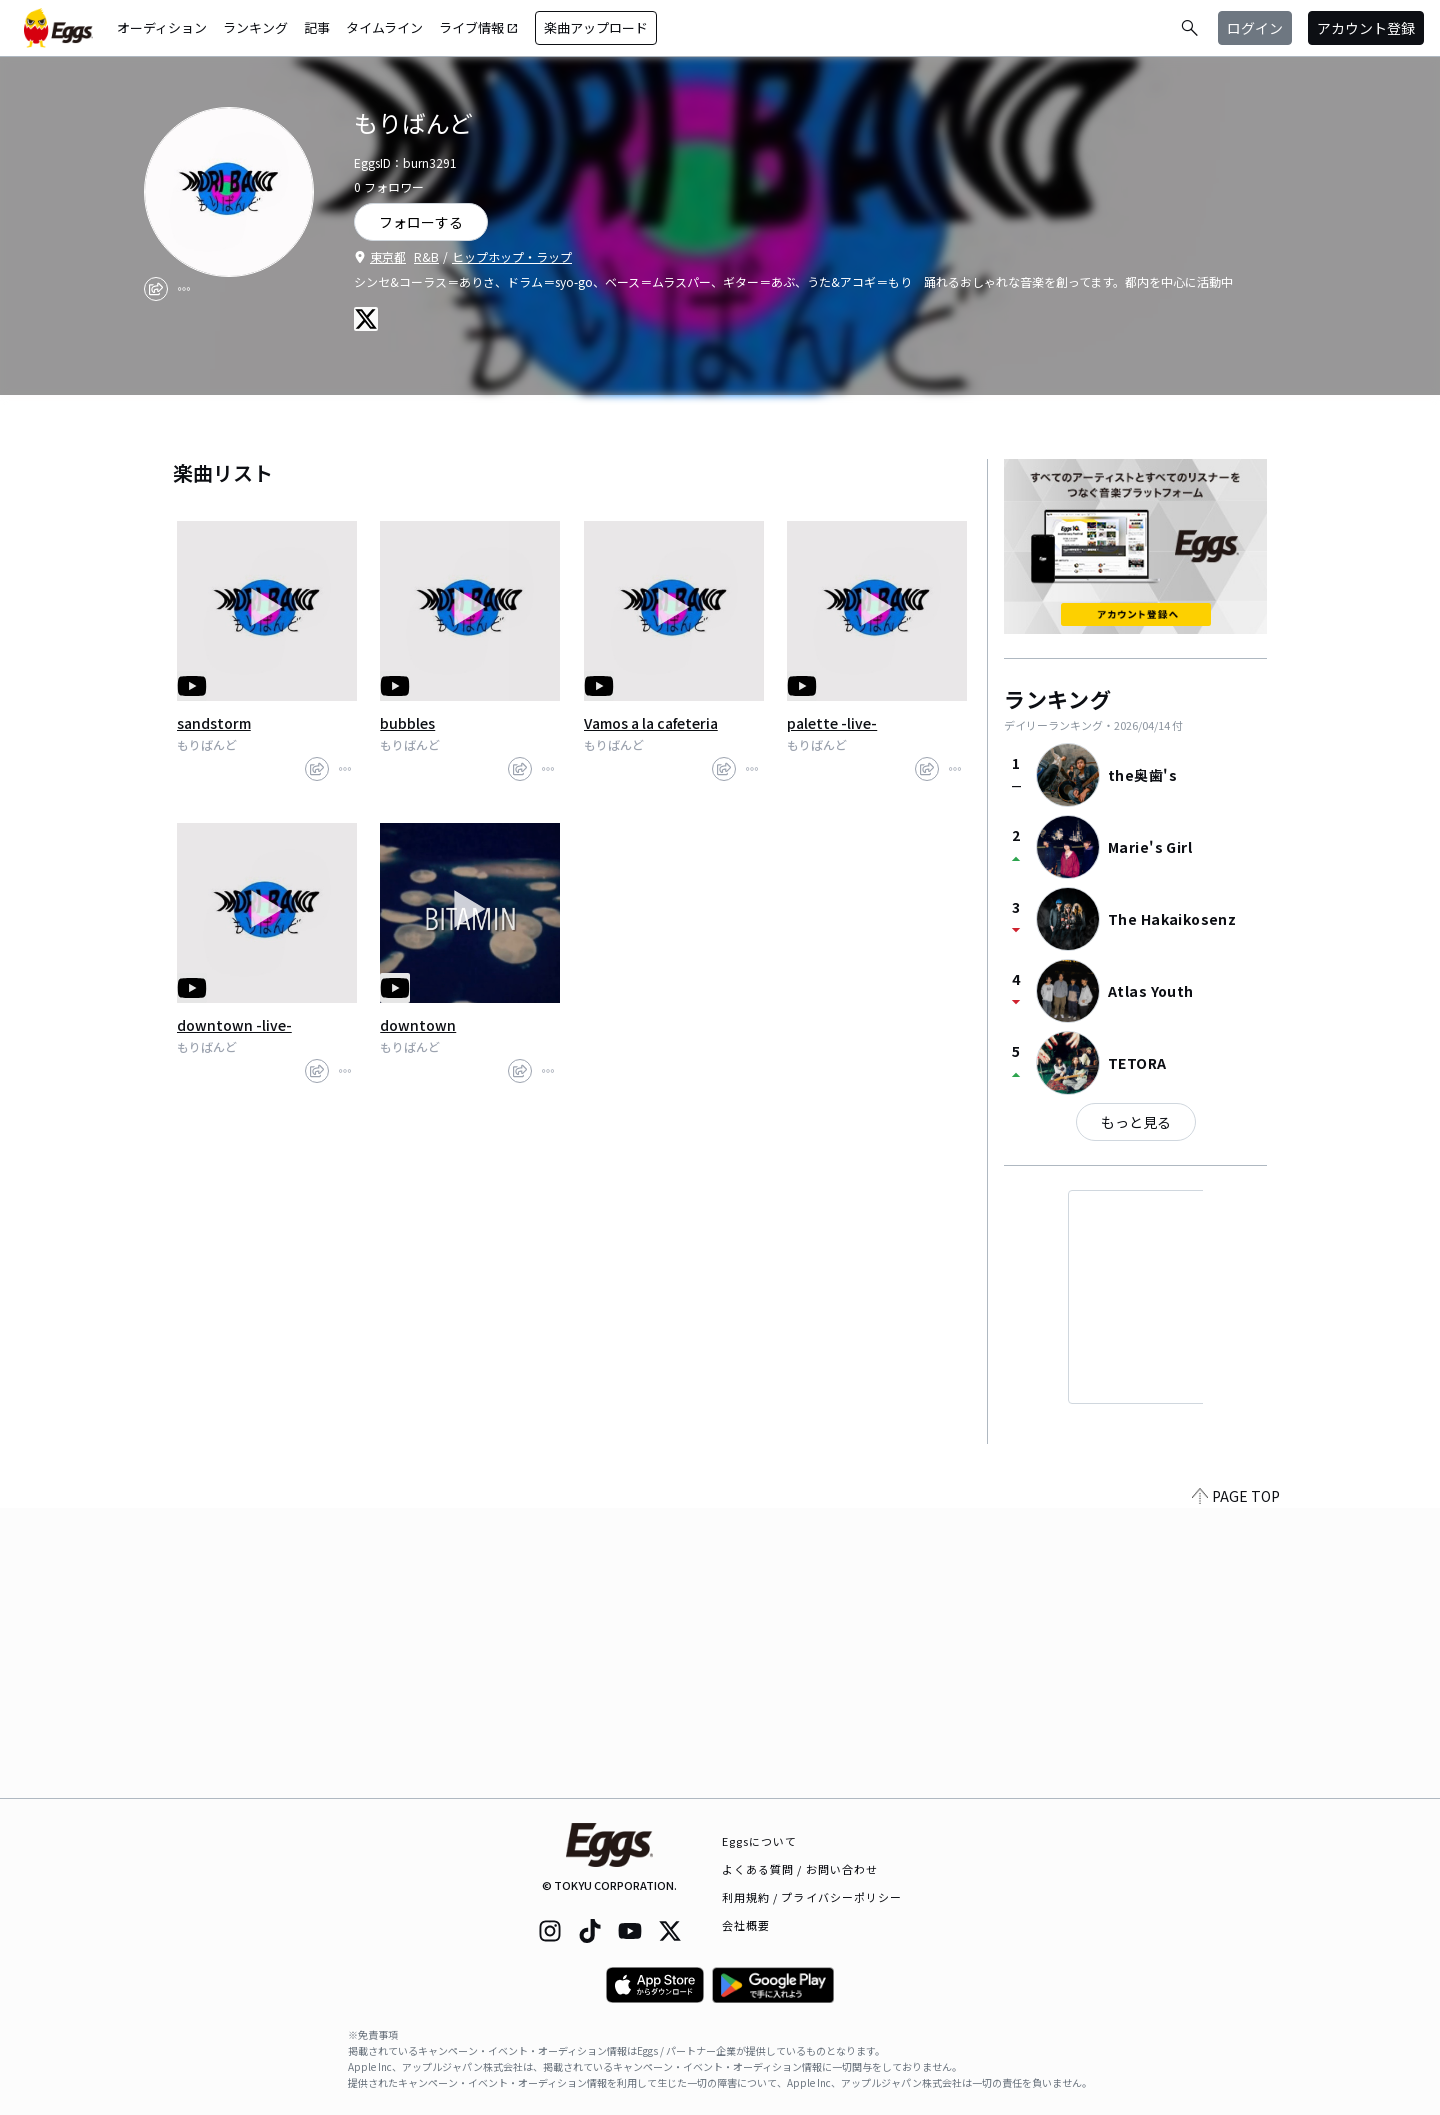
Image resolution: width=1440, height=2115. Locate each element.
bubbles (407, 723)
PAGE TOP (1236, 1786)
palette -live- (832, 723)
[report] (184, 289)
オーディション (162, 27)
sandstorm (214, 723)
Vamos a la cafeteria (651, 723)
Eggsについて (760, 1841)
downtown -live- (234, 1025)
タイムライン (384, 27)
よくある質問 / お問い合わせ (800, 1869)
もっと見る (1136, 1122)
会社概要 (746, 1925)
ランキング (255, 27)
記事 (317, 27)
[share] (156, 289)
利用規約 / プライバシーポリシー (812, 1897)
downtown (418, 1025)
